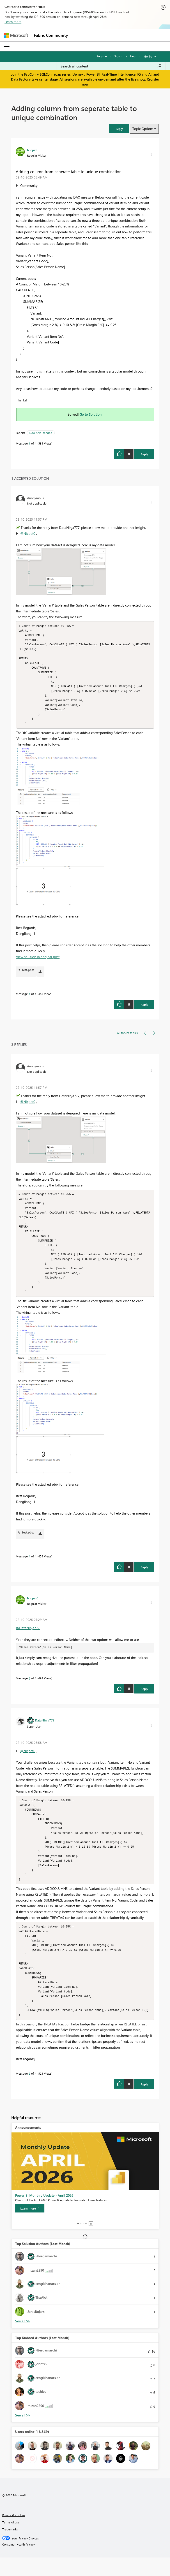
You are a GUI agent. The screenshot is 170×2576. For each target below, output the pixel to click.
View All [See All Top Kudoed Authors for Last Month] (22, 2433)
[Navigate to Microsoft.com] (16, 35)
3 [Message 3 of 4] (29, 1688)
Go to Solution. (91, 414)
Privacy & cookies (13, 2533)
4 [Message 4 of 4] (29, 999)
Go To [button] (148, 56)
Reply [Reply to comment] (144, 1009)
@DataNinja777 (28, 1637)
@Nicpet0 (27, 533)
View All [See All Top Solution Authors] (22, 2339)
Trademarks (10, 2548)
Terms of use (10, 2541)
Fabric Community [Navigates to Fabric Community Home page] (51, 35)
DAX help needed (40, 432)
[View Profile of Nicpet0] (32, 150)
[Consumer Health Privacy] (85, 2563)
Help (133, 56)
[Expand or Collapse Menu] (6, 46)
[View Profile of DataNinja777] (45, 1730)
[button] (119, 128)
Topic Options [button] (142, 128)
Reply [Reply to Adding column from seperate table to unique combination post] (144, 454)
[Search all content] (111, 66)
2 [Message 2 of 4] (29, 2092)
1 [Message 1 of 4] (29, 443)
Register (101, 56)
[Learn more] (29, 2227)
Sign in (118, 56)
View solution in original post (38, 961)
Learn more (13, 21)
